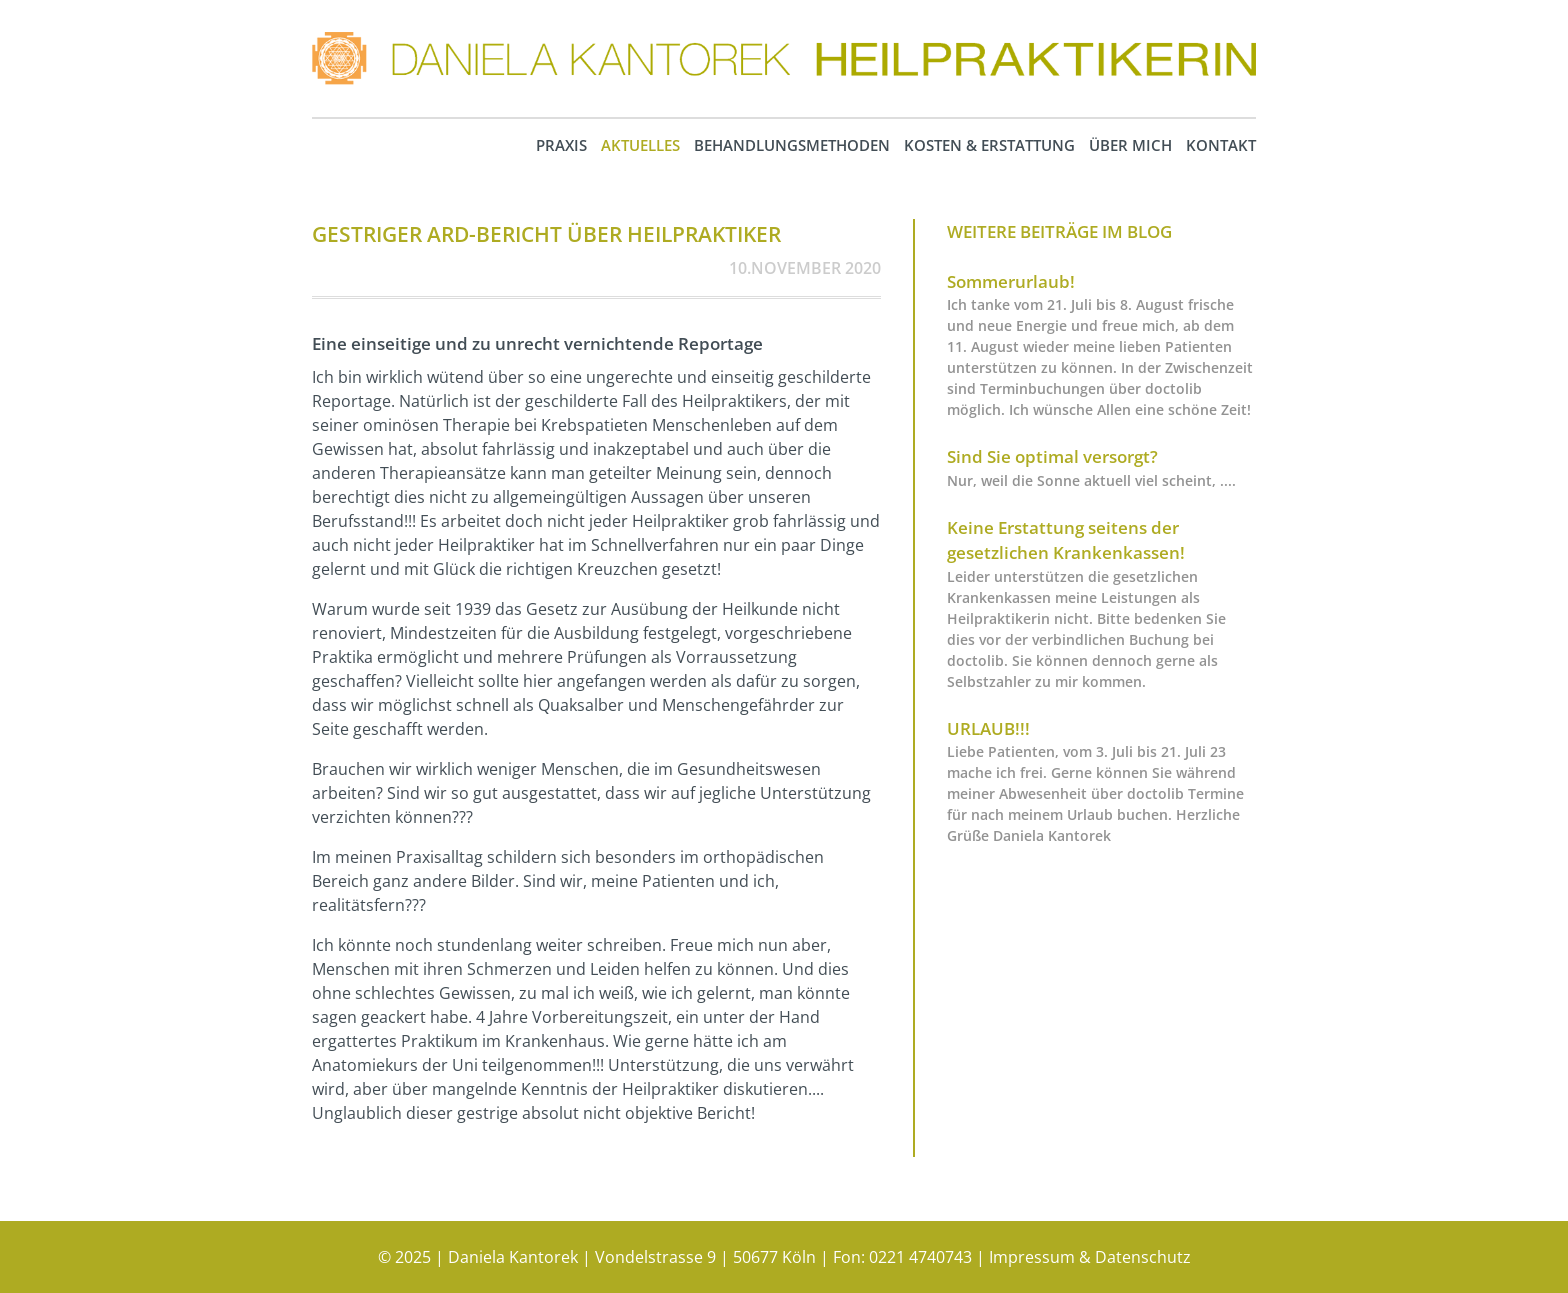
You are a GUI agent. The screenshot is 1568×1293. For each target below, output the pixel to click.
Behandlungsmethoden (792, 145)
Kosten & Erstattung (989, 145)
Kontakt (1221, 145)
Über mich (1130, 145)
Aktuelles (640, 145)
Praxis (561, 145)
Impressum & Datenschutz (1090, 1257)
